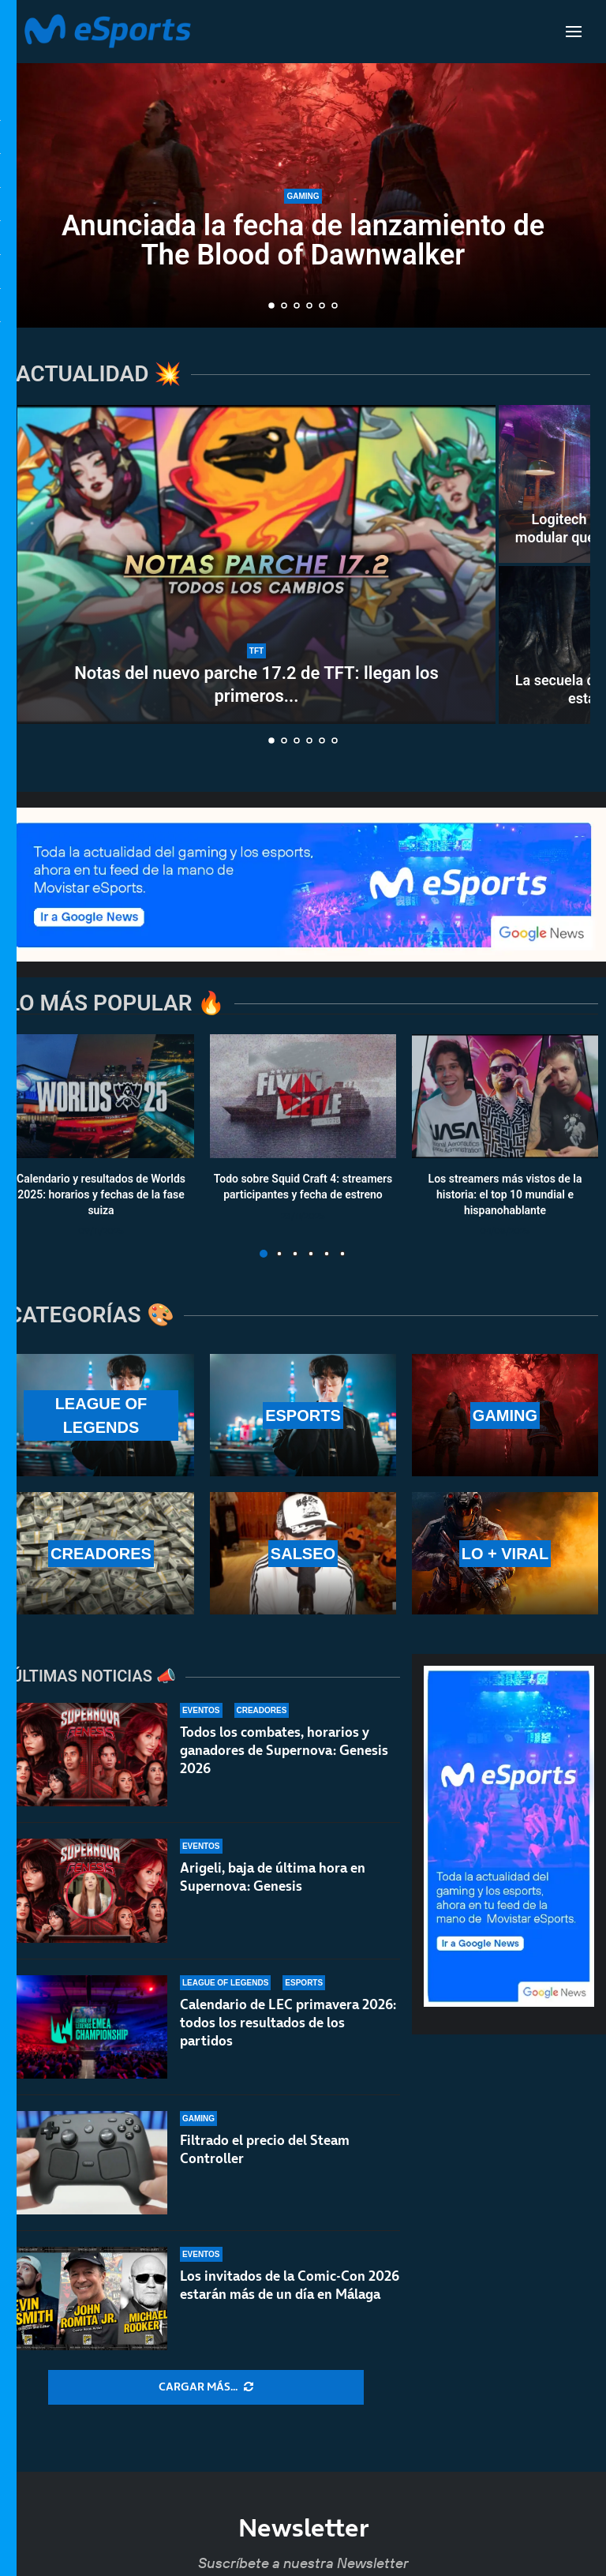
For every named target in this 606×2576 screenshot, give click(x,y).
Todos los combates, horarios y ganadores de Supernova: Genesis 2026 (284, 1750)
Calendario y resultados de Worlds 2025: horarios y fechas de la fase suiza (101, 1195)
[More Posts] (206, 2387)
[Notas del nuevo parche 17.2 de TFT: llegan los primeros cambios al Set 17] (256, 564)
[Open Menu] (574, 31)
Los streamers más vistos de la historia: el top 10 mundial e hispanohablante (505, 1195)
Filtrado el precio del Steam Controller (265, 2156)
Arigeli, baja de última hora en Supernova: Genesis (272, 1876)
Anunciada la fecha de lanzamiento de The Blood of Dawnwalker (303, 240)
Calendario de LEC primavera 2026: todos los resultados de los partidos (288, 2022)
